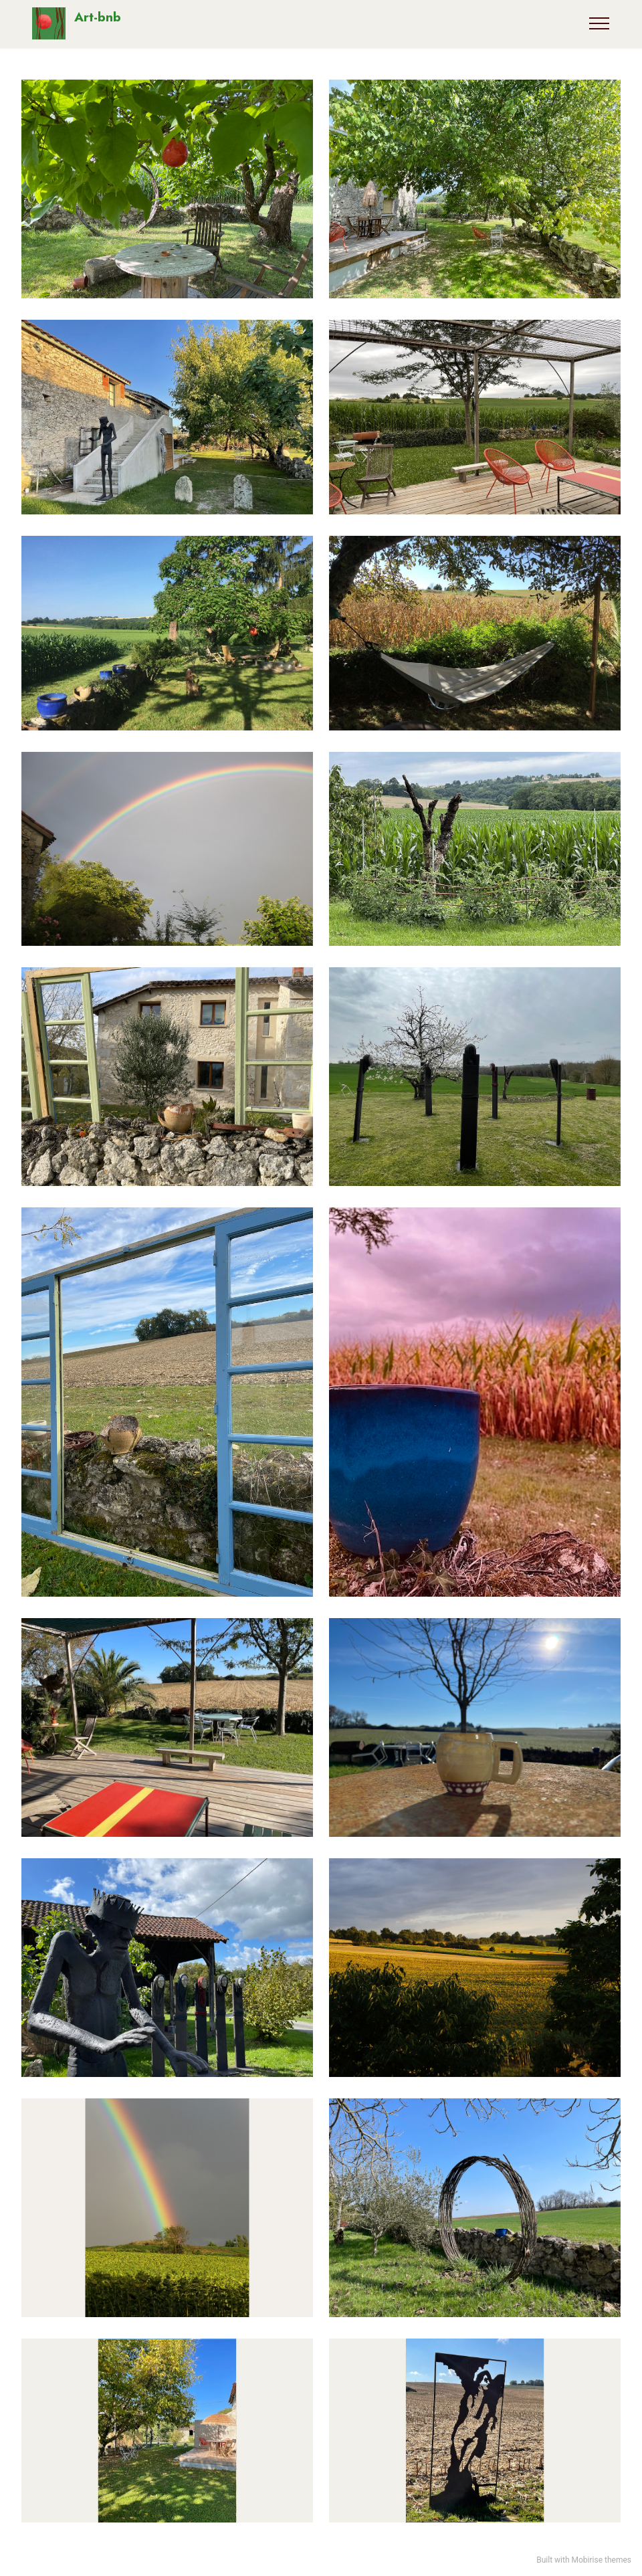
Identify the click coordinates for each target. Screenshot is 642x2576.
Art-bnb (97, 18)
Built (544, 2560)
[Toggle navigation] (599, 23)
